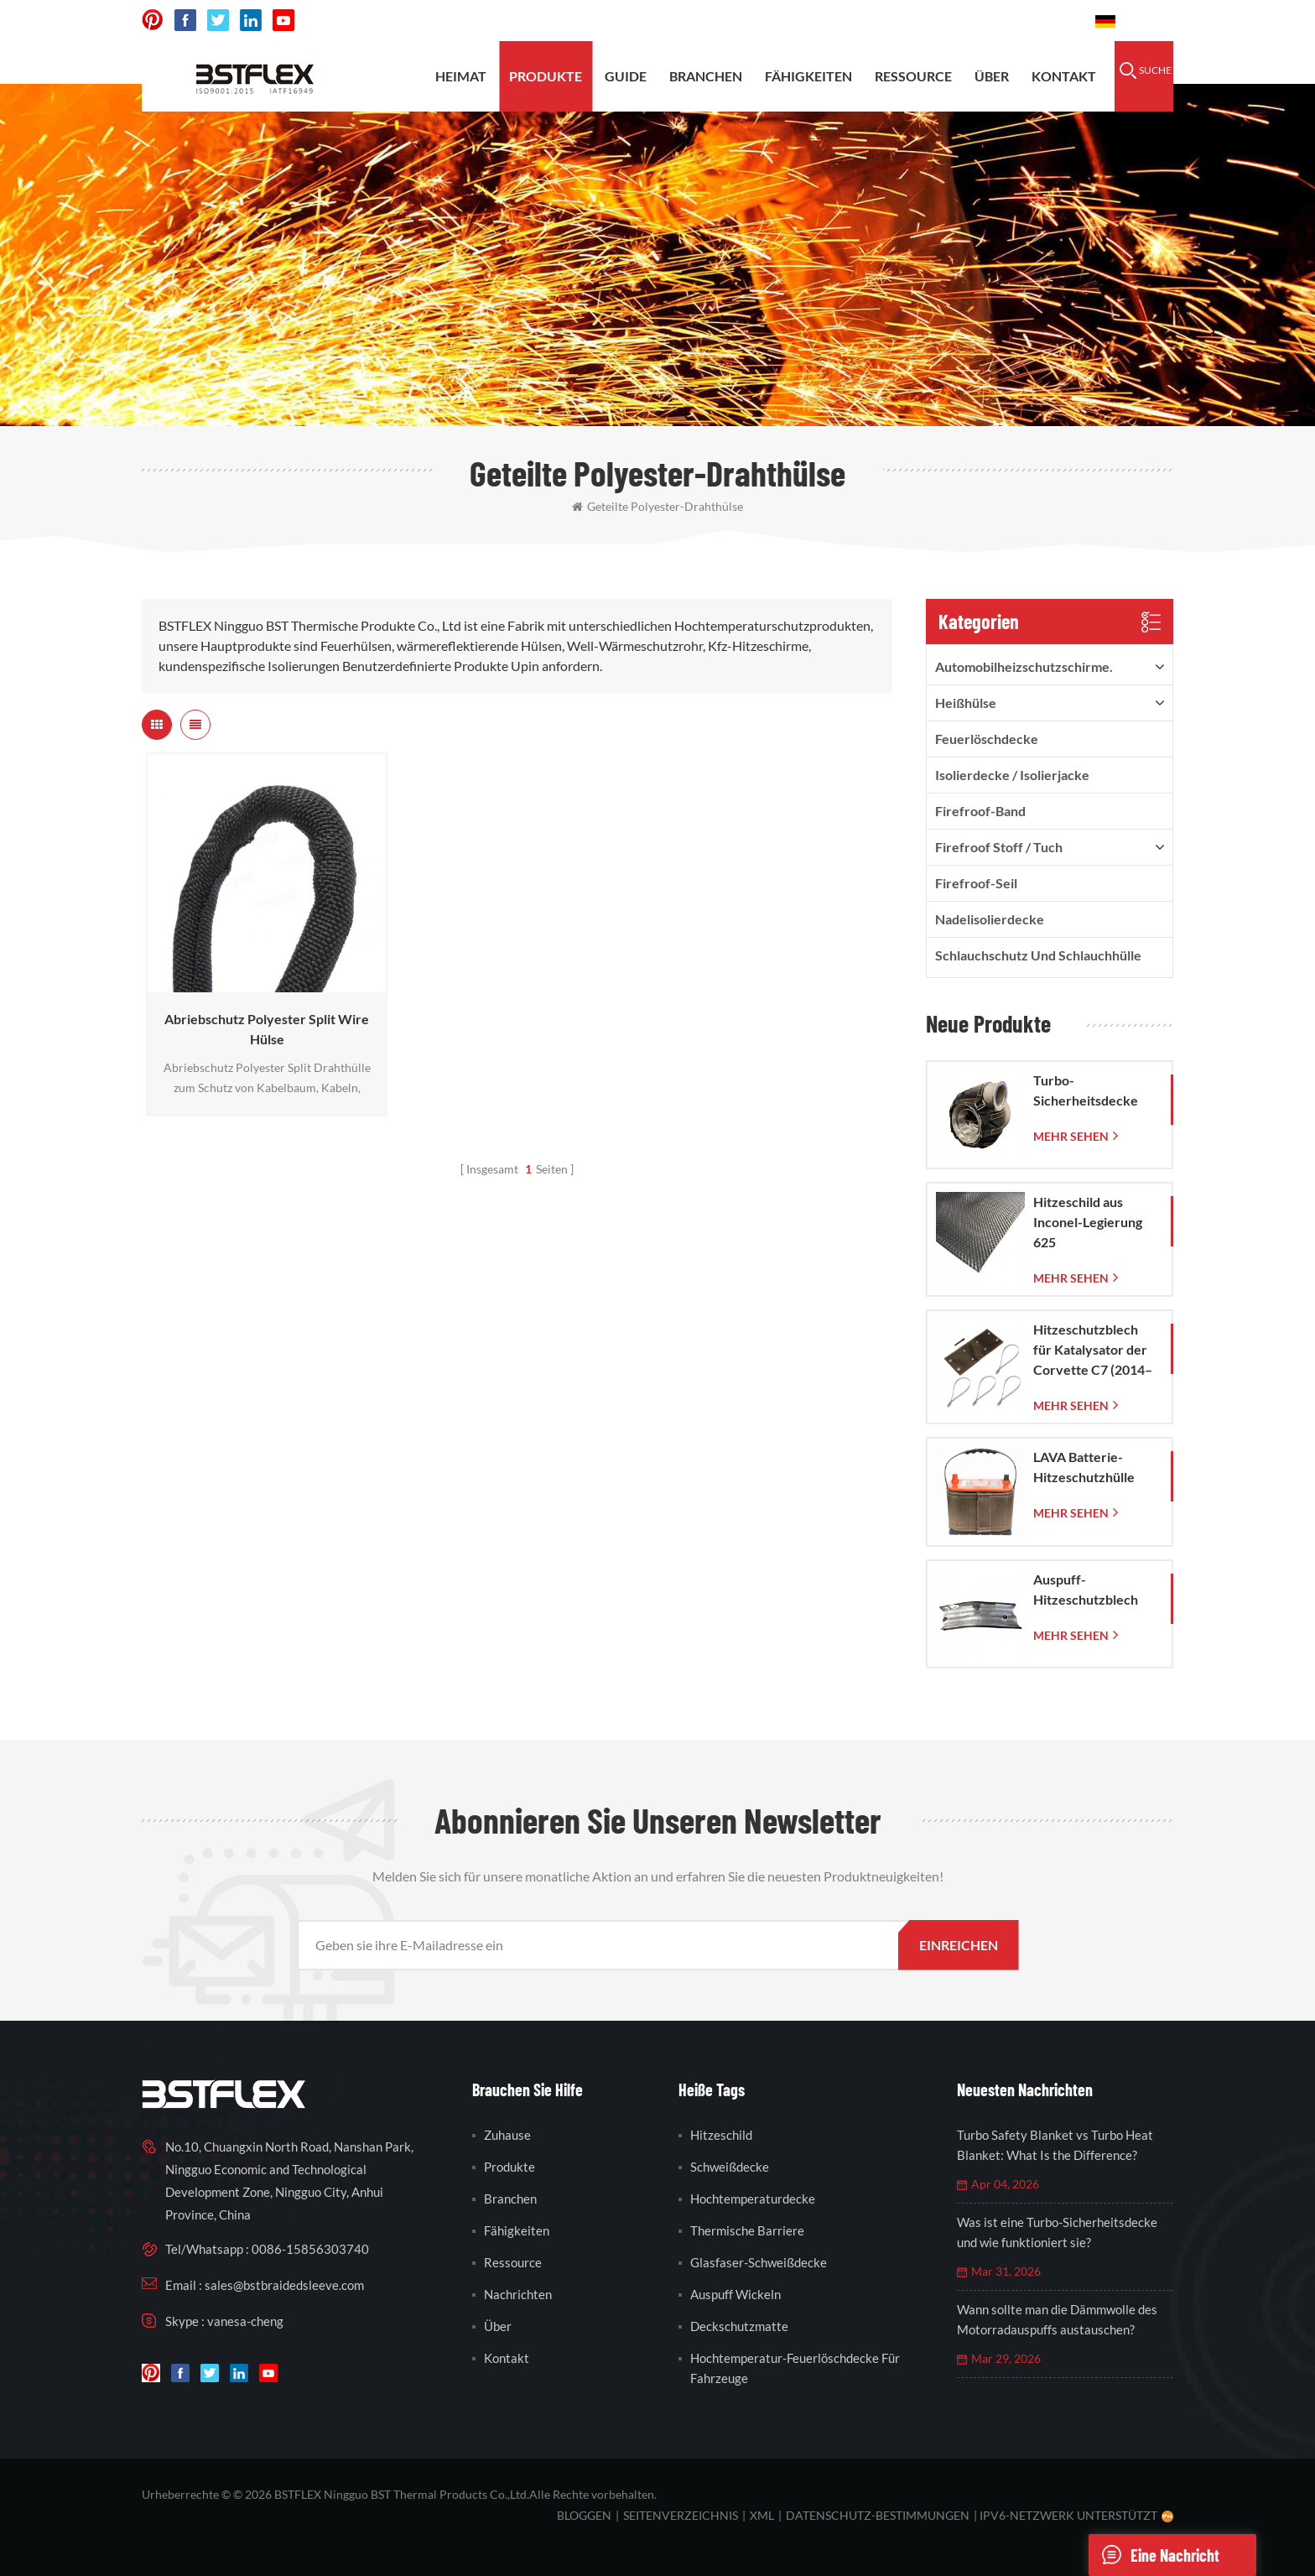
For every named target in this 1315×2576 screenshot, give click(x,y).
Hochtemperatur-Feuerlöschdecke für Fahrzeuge (795, 2368)
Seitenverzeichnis (680, 2515)
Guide (626, 76)
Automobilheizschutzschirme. (1024, 666)
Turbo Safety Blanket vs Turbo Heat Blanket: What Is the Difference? (1055, 2144)
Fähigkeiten (808, 76)
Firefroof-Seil (976, 883)
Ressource (913, 76)
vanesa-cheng (245, 2321)
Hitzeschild (721, 2134)
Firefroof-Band (980, 811)
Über (992, 76)
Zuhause (507, 2134)
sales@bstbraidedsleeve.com (850, 20)
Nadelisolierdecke (989, 919)
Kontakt (1064, 76)
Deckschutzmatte (739, 2326)
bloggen (584, 2515)
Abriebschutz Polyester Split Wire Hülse (266, 1029)
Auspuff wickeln (735, 2294)
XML (762, 2515)
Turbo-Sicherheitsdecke (1085, 1090)
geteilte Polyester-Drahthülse (657, 506)
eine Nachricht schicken (1154, 2555)
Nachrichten (518, 2294)
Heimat (460, 76)
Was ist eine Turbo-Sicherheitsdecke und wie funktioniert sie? (1057, 2232)
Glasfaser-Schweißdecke (758, 2262)
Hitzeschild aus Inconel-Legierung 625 (1087, 1222)
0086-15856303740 (1019, 20)
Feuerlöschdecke (986, 739)
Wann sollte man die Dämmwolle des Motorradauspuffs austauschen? (1057, 2319)
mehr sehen (1071, 1136)
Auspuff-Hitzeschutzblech (1085, 1589)
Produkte (545, 76)
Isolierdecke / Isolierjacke (1012, 775)
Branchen (705, 76)
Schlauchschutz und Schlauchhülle (1038, 955)
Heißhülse (965, 702)
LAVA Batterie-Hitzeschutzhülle (1084, 1467)
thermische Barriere (747, 2230)
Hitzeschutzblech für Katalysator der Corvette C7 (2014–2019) (1092, 1350)
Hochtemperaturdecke (752, 2198)
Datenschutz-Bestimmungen (877, 2515)
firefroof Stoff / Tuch (999, 847)
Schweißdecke (729, 2166)
